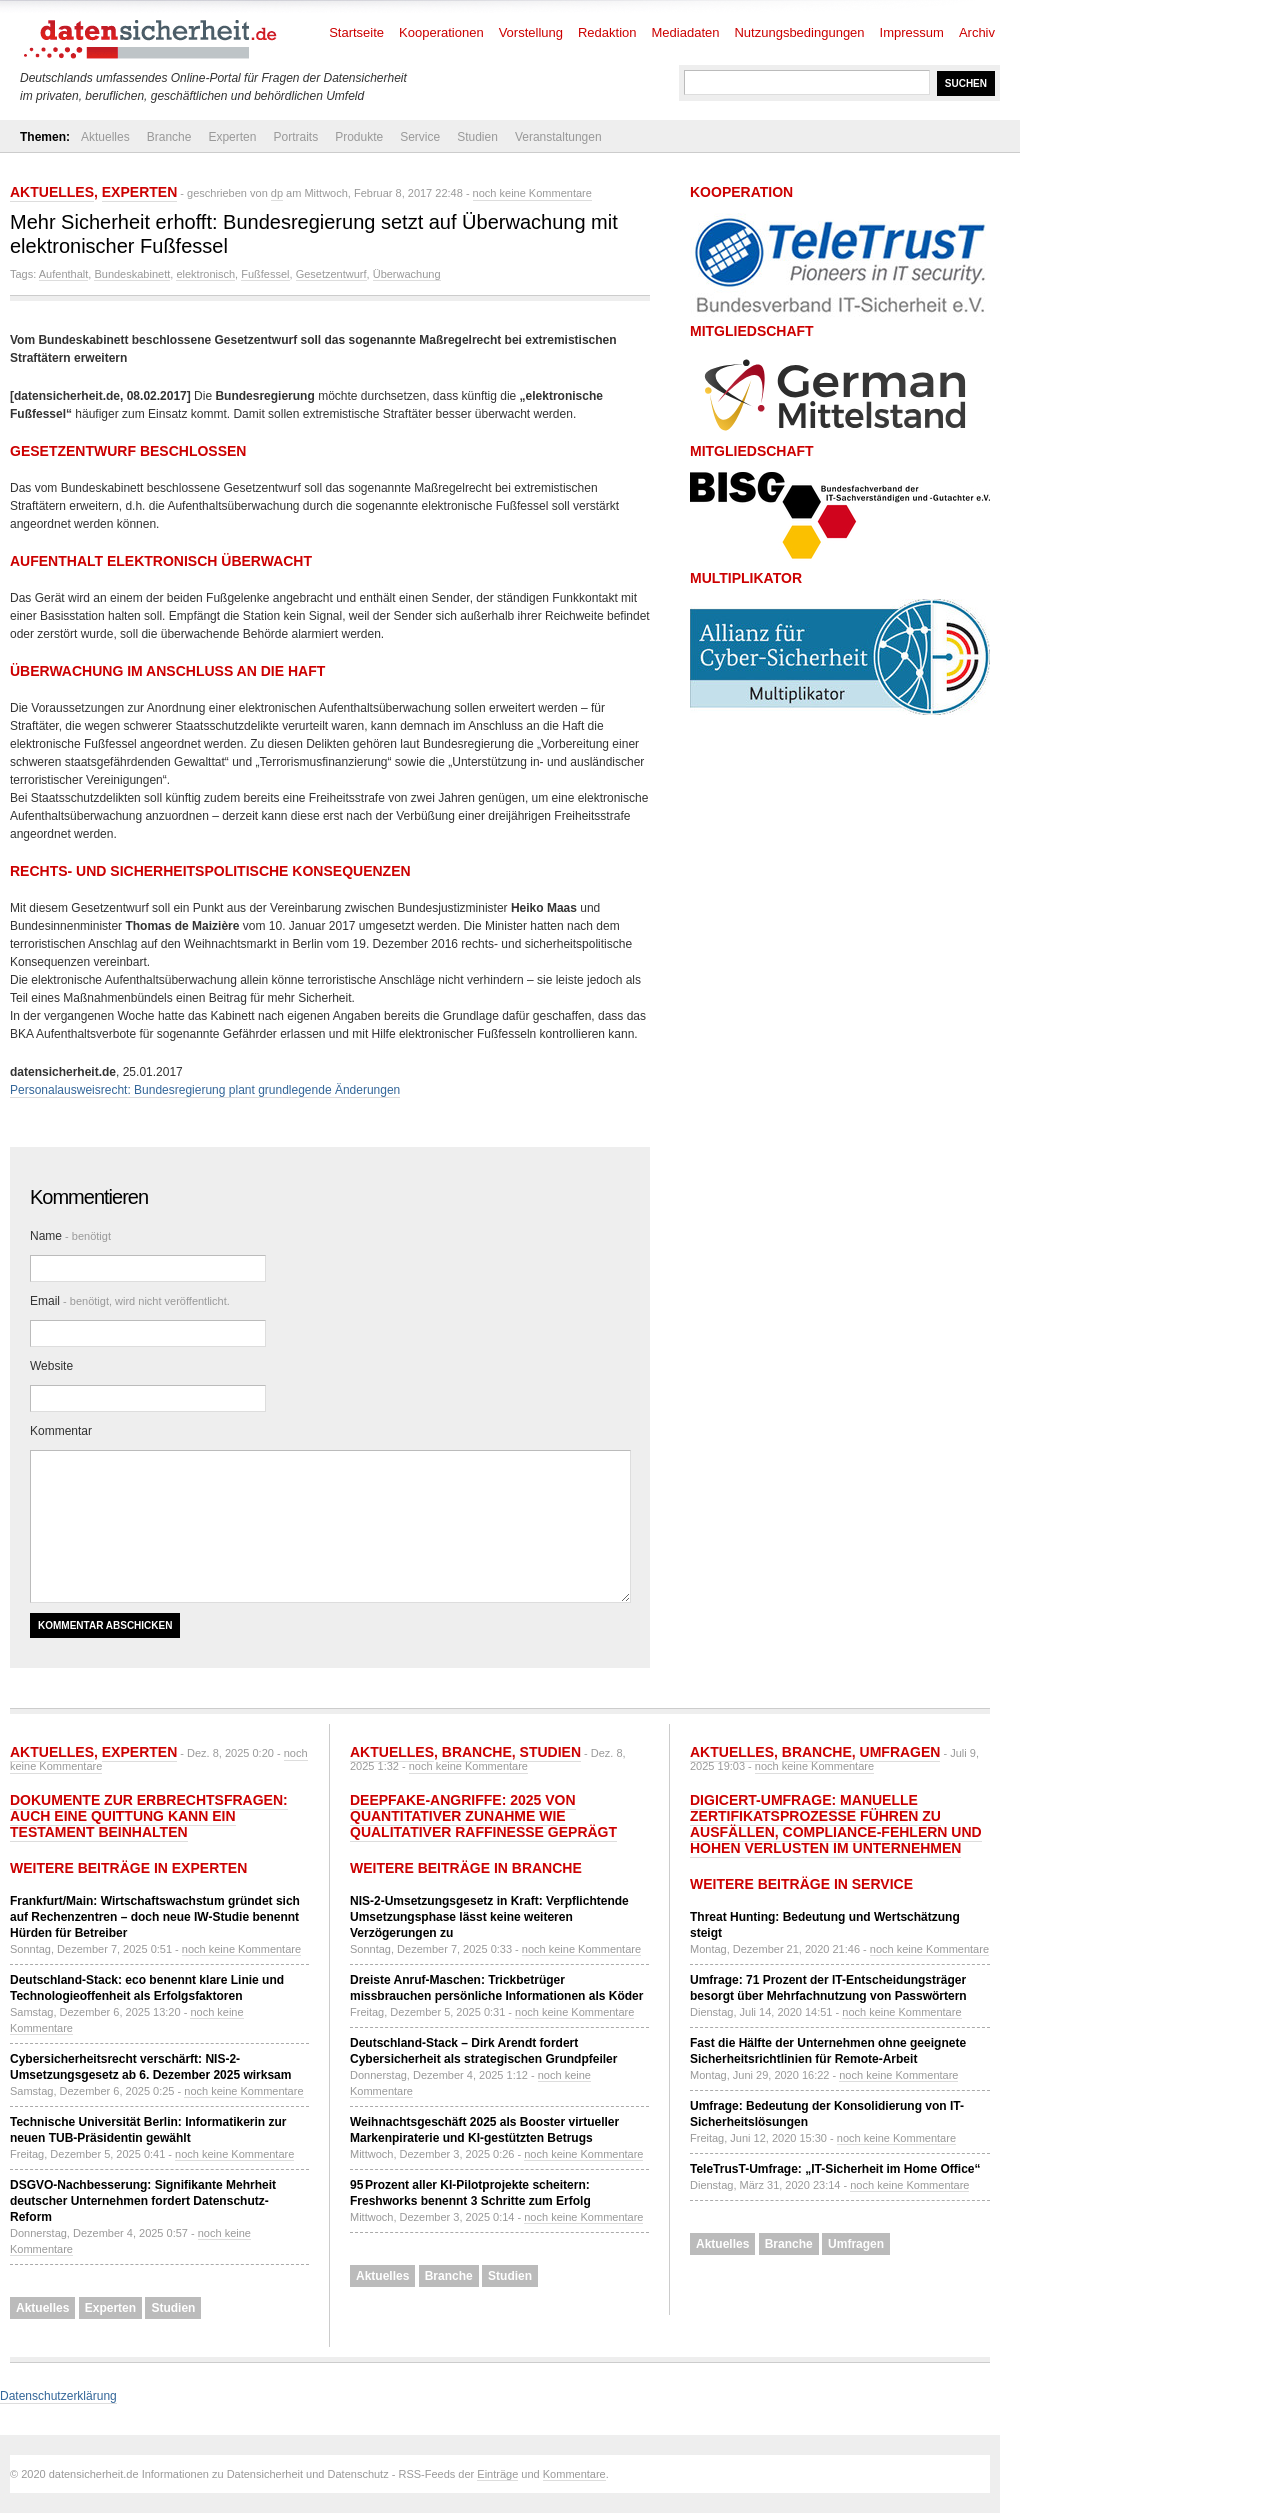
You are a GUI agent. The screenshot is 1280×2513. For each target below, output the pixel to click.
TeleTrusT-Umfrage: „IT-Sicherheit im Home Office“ (835, 2169)
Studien (477, 137)
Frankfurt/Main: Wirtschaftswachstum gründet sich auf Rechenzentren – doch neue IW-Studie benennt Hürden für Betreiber (155, 1917)
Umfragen (900, 1752)
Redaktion (607, 32)
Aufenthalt (64, 274)
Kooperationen (441, 32)
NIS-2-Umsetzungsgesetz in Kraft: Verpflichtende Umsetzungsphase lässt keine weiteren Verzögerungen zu (489, 1917)
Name (70, 1236)
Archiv (977, 32)
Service (420, 137)
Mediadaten (686, 32)
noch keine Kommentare (532, 193)
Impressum (912, 32)
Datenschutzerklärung (58, 2396)
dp (277, 193)
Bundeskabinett (132, 274)
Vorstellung (531, 32)
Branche (169, 137)
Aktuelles (105, 137)
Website (51, 1366)
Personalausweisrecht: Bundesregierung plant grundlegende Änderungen (205, 1090)
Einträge (497, 2474)
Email (130, 1301)
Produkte (359, 137)
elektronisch (205, 274)
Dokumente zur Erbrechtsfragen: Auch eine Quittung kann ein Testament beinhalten (149, 1816)
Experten (232, 137)
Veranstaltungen (558, 137)
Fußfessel (265, 274)
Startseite (356, 32)
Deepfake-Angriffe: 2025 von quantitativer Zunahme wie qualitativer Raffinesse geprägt (483, 1816)
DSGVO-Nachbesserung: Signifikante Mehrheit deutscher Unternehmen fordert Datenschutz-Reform (143, 2201)
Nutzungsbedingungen (799, 32)
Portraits (295, 137)
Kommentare (574, 2474)
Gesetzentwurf (331, 274)
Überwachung (407, 274)
